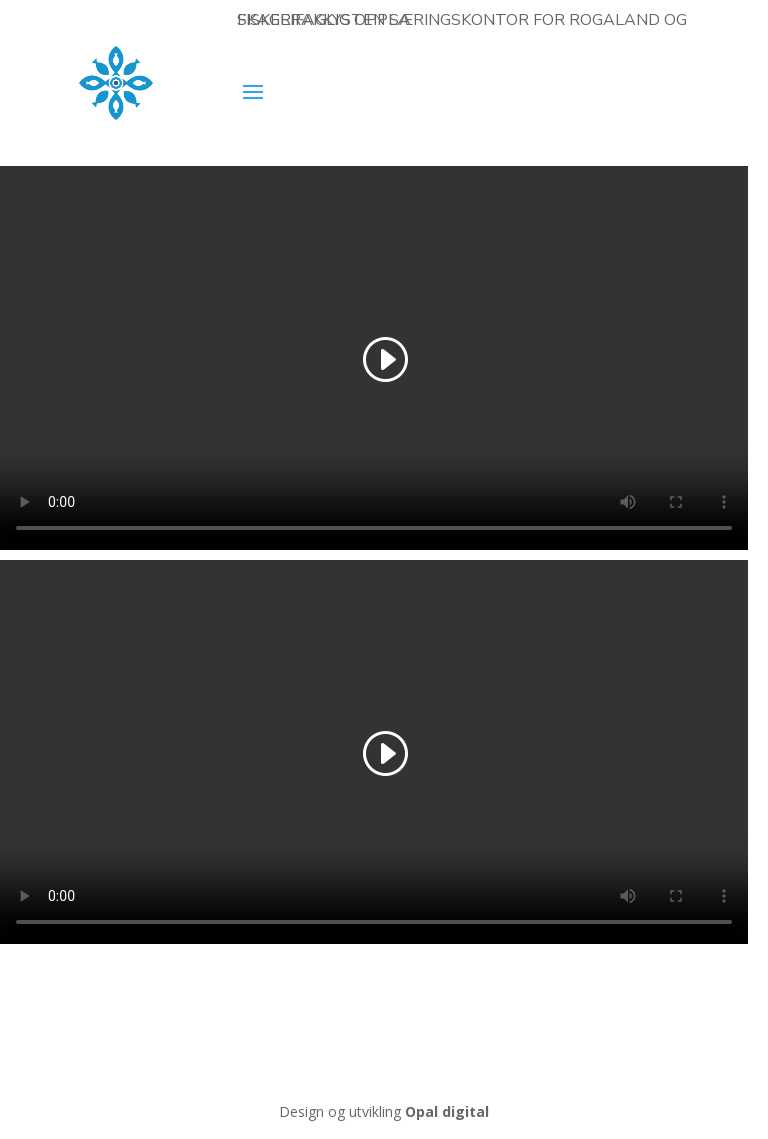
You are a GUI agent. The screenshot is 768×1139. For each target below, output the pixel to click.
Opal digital (447, 1111)
